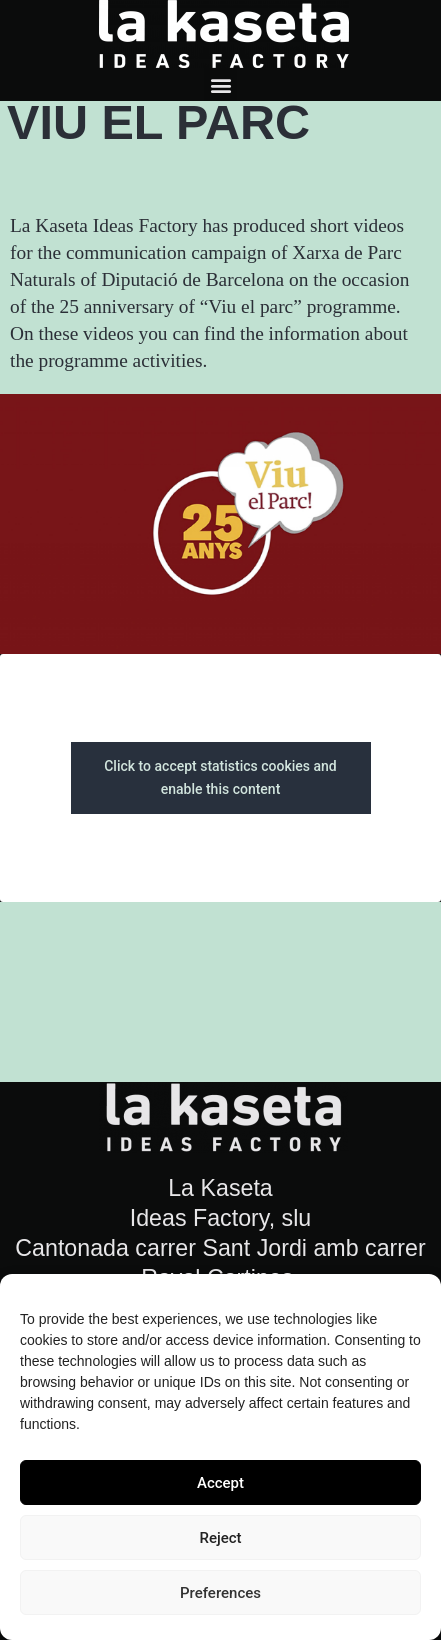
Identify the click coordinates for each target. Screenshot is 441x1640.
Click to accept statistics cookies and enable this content (220, 777)
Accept (220, 1483)
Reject (220, 1538)
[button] (220, 84)
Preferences (220, 1593)
